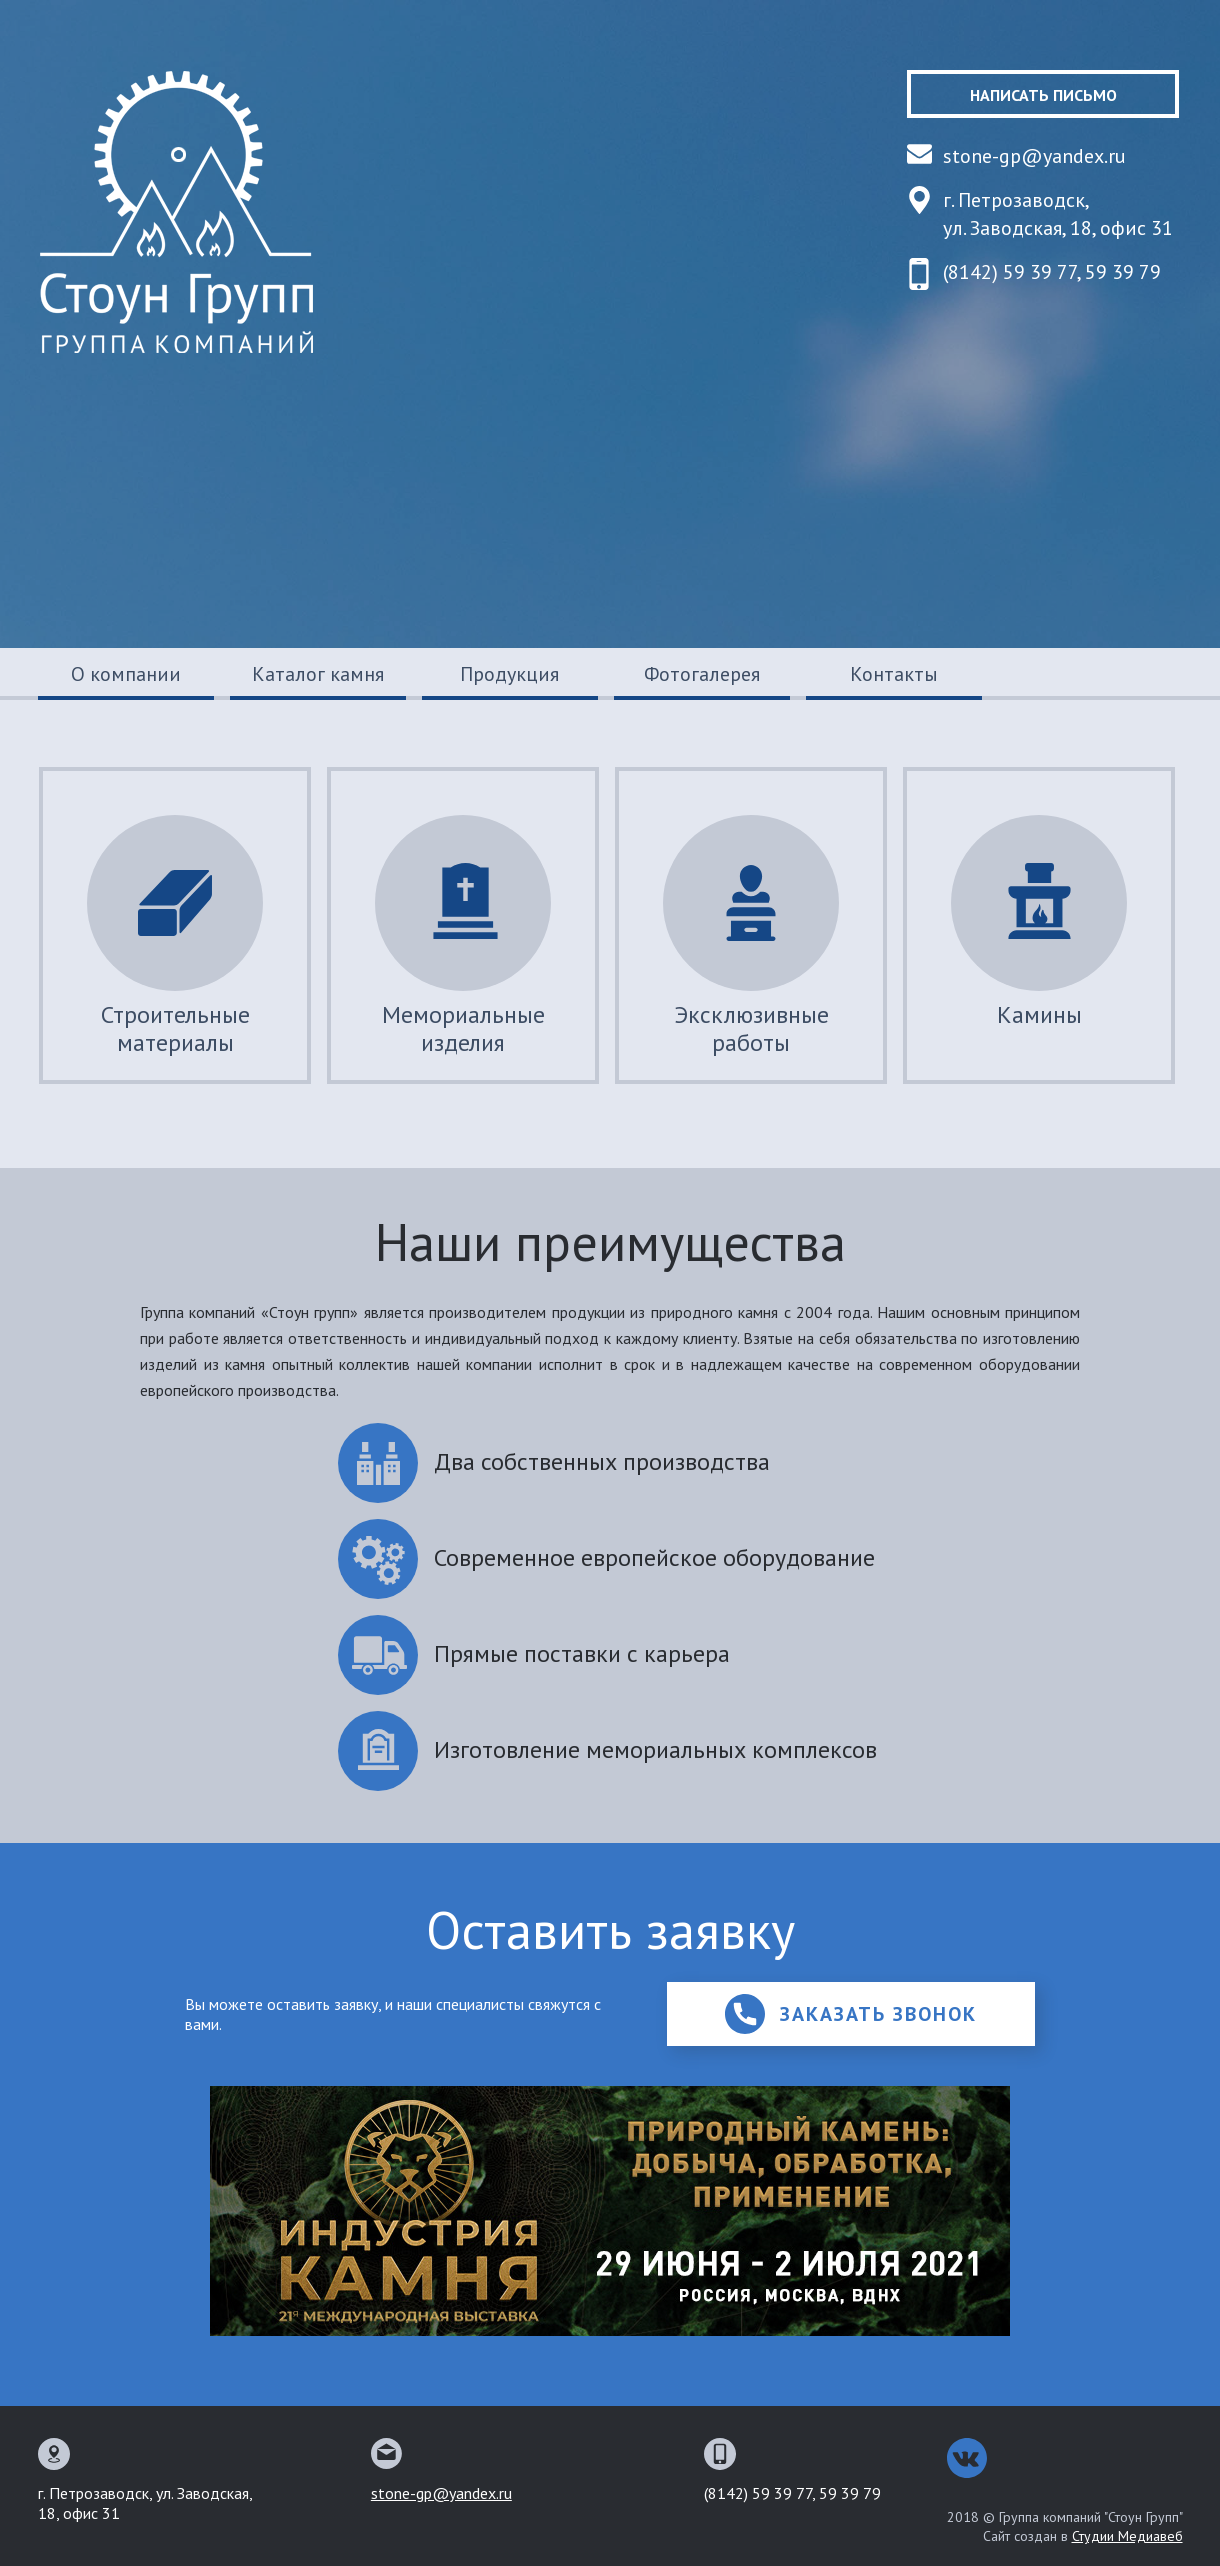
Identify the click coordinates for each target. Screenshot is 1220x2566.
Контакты (894, 674)
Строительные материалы (175, 936)
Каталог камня (318, 674)
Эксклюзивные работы (751, 936)
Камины (1039, 922)
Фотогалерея (702, 674)
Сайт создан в (1083, 2536)
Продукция (509, 674)
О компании (126, 674)
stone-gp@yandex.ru (1034, 156)
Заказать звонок (851, 2014)
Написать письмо (1043, 95)
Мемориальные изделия (463, 936)
